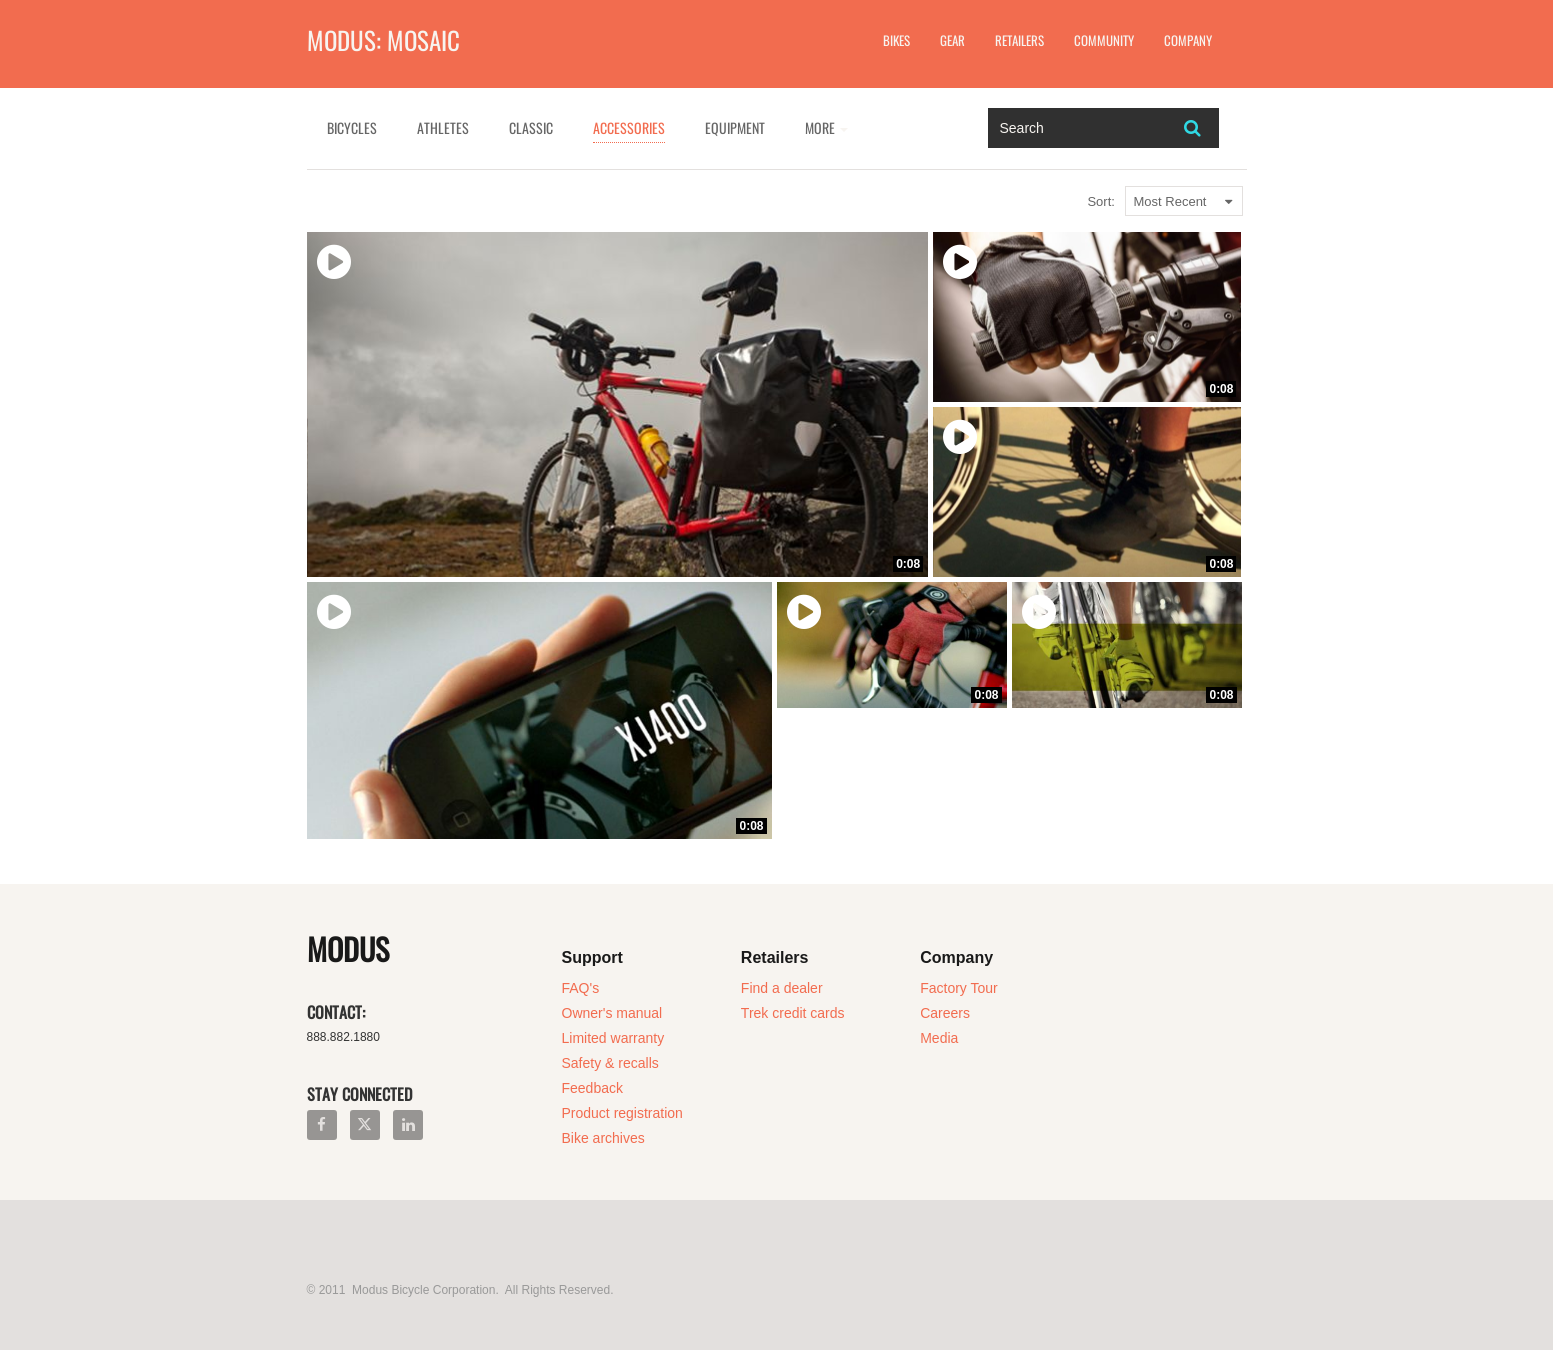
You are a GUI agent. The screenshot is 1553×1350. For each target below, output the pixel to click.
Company (1188, 40)
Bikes (896, 40)
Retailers (1019, 40)
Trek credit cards (793, 1013)
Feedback (592, 1088)
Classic (531, 127)
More (826, 127)
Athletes (443, 127)
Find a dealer (782, 988)
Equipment (735, 127)
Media (939, 1038)
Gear (952, 40)
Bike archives (603, 1138)
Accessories (629, 127)
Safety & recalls (610, 1063)
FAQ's (581, 988)
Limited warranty (613, 1038)
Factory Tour (959, 988)
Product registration (622, 1113)
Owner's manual (612, 1013)
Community (1104, 40)
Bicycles (352, 127)
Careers (945, 1013)
